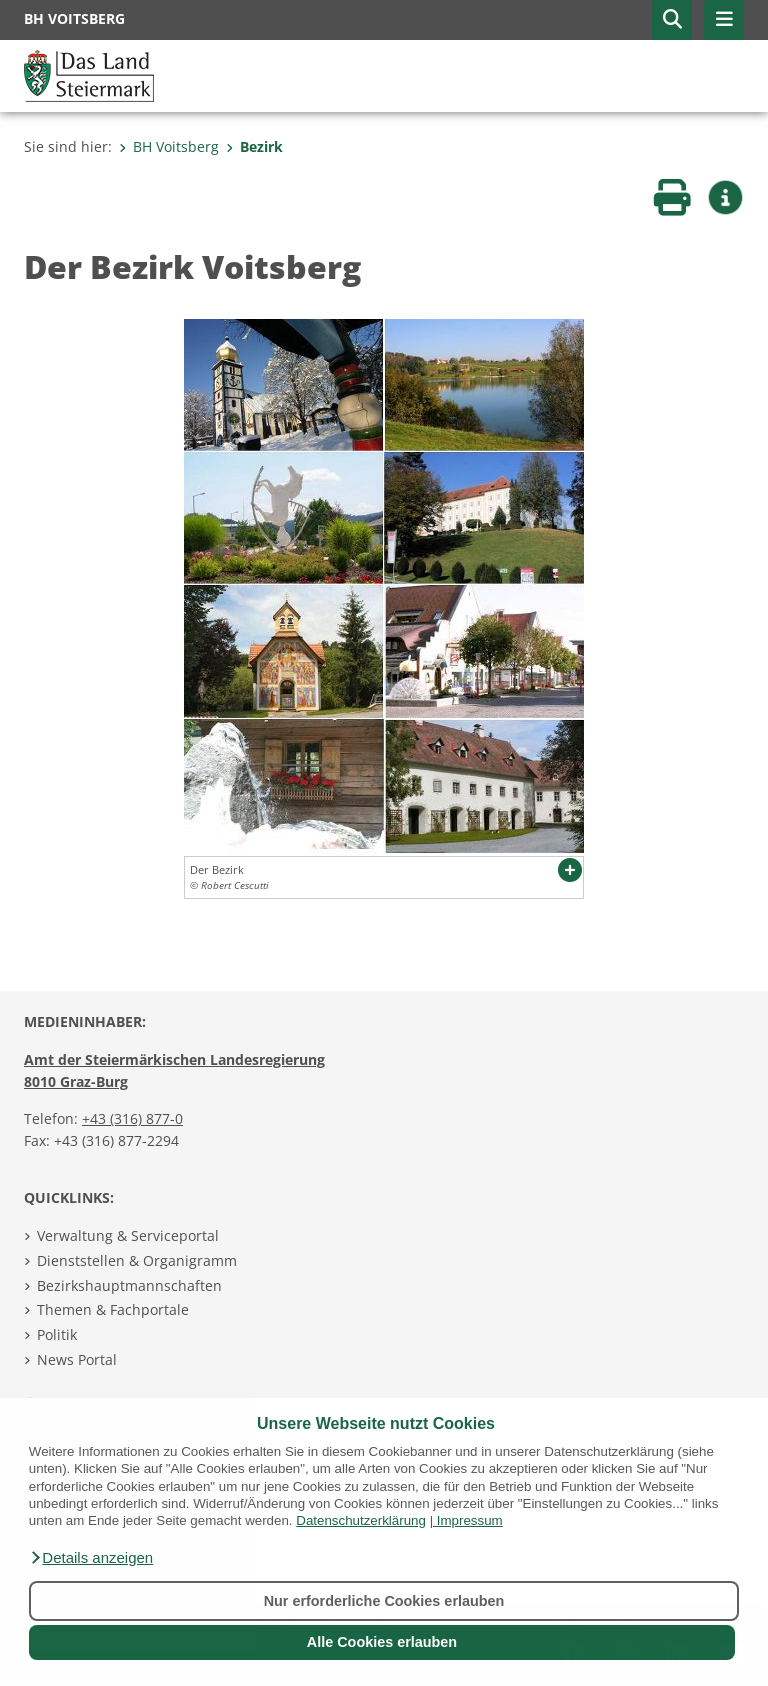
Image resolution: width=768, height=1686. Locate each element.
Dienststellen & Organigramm (137, 1260)
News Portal (77, 1359)
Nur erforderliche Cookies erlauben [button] (384, 1601)
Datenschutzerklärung (361, 1520)
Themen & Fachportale (113, 1309)
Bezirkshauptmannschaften (129, 1285)
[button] (91, 1558)
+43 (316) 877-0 (132, 1118)
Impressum (470, 1520)
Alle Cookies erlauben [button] (382, 1642)
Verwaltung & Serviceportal (128, 1235)
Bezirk (254, 146)
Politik (57, 1334)
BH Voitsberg (169, 146)
